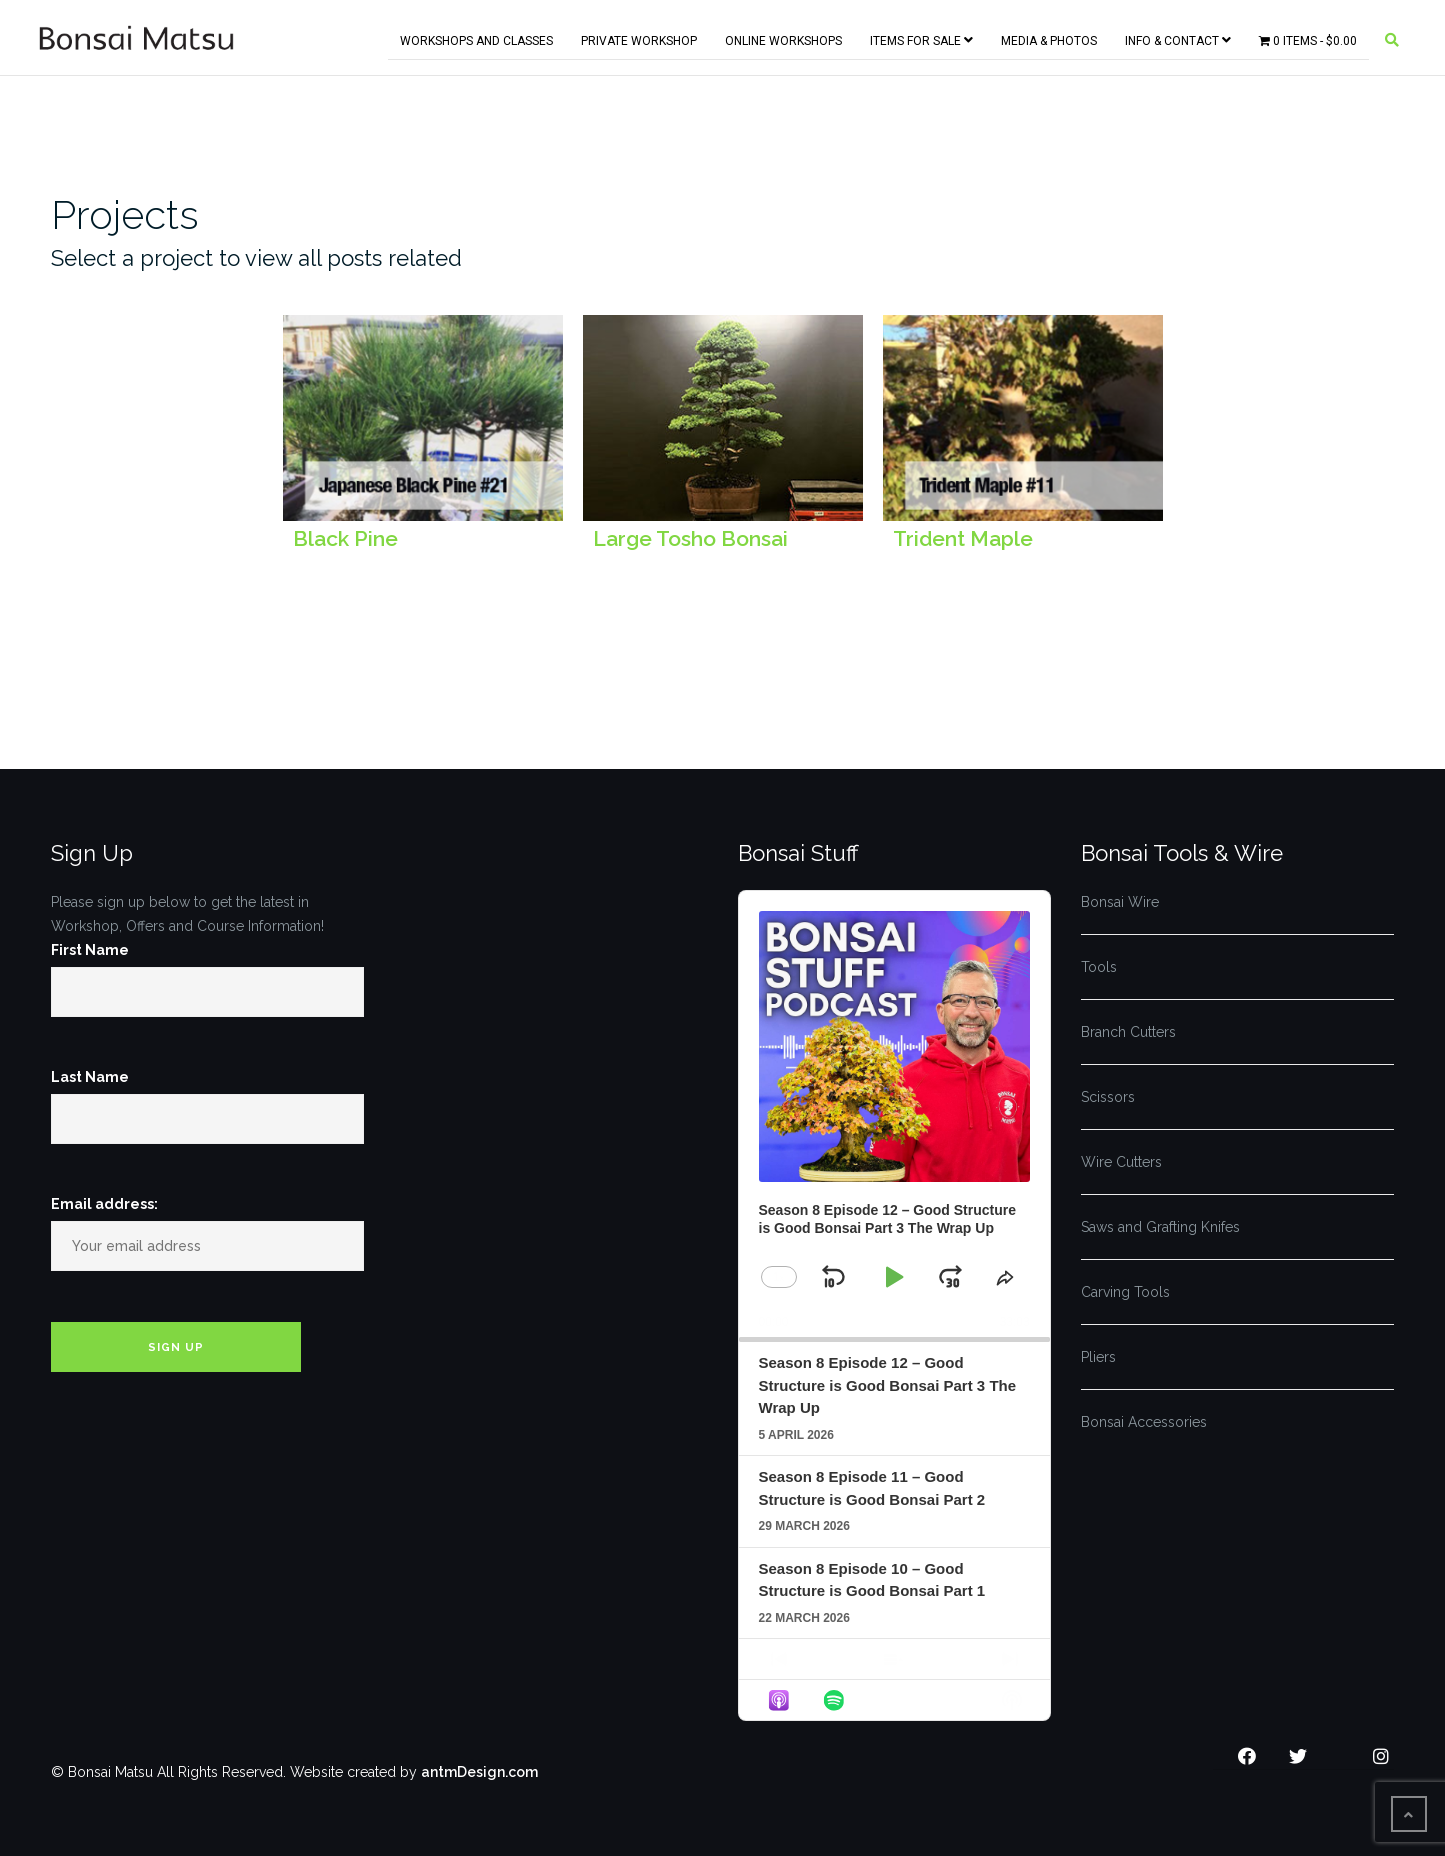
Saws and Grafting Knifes (1160, 1227)
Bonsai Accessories (1144, 1422)
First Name (90, 950)
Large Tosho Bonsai (690, 538)
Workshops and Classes (476, 37)
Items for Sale (921, 36)
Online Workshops (783, 37)
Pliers (1098, 1357)
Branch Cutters (1128, 1032)
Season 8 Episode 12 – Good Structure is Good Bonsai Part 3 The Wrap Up (888, 1385)
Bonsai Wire (1120, 902)
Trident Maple (963, 538)
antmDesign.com (479, 1772)
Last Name (90, 1077)
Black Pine (345, 538)
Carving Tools (1125, 1292)
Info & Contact (1178, 36)
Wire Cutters (1121, 1162)
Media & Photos (1049, 37)
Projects (125, 214)
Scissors (1108, 1097)
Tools (1099, 967)
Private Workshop (639, 37)
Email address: (104, 1204)
